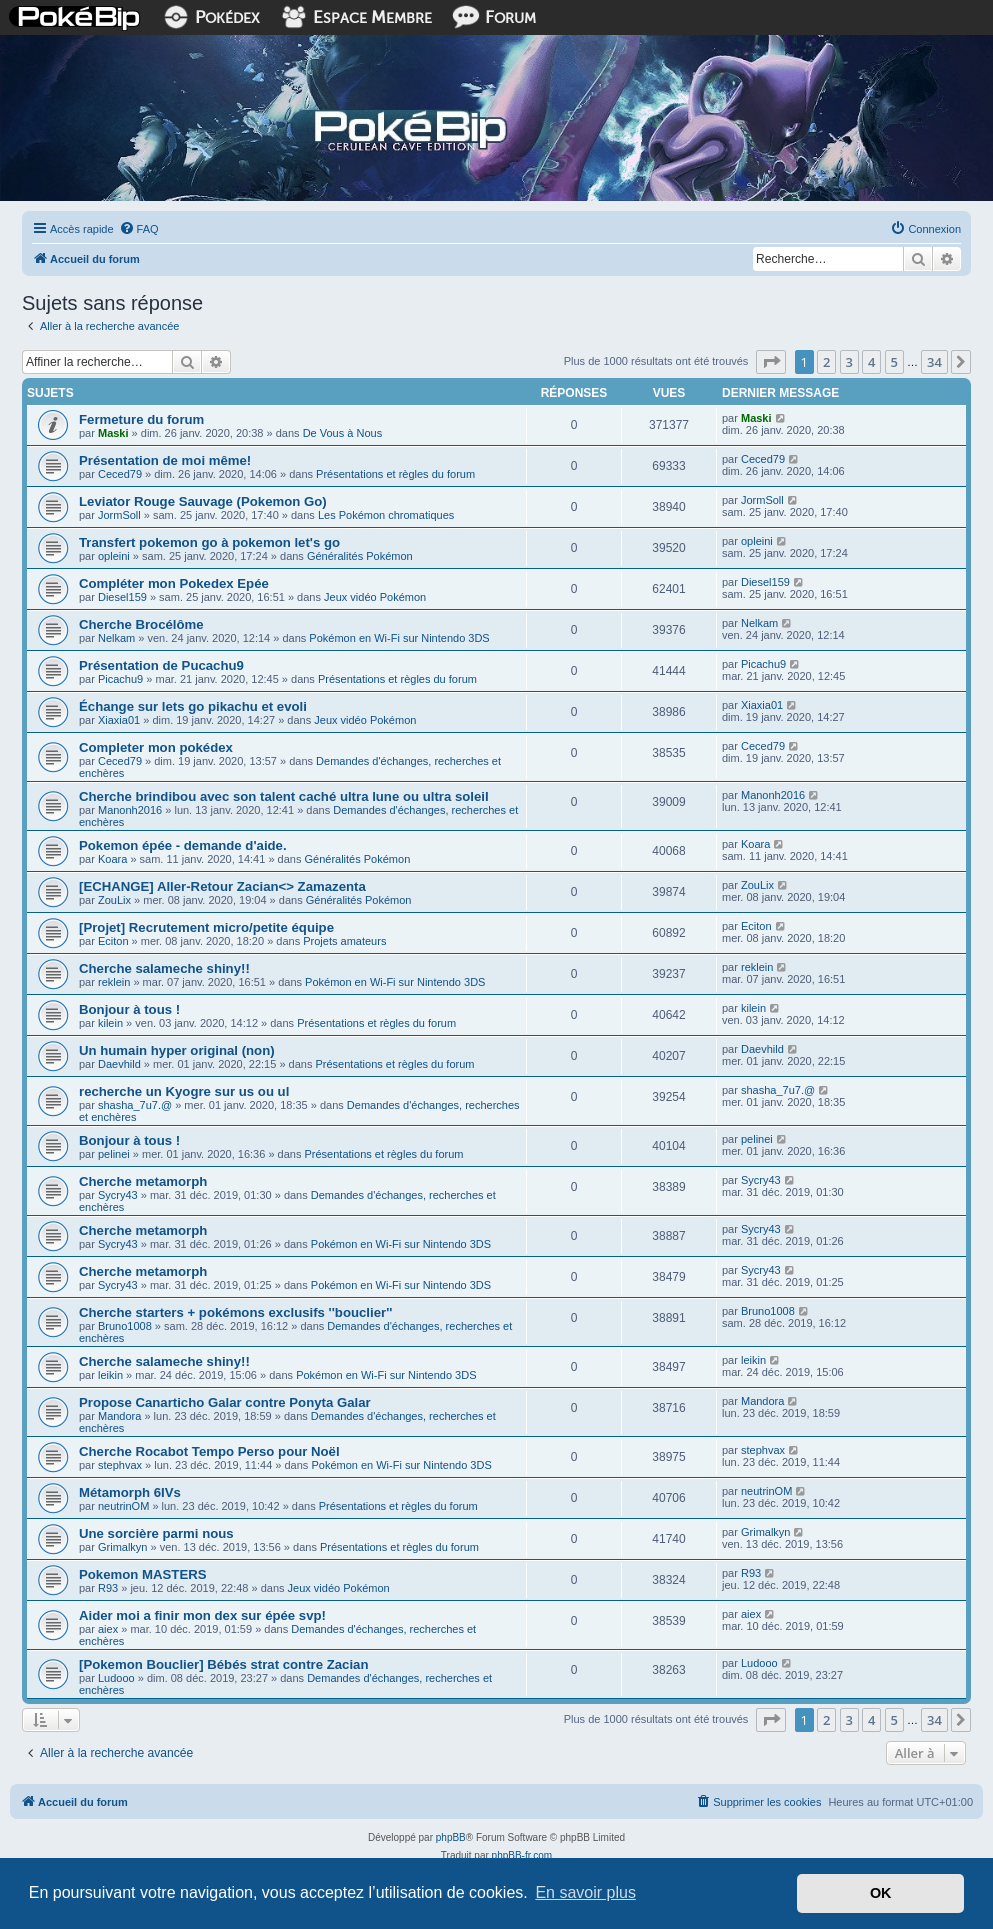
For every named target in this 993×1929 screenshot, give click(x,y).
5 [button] (894, 362)
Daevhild (119, 1064)
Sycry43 (118, 1195)
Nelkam (116, 638)
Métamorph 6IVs (130, 1492)
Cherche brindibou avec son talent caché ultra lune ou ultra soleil (284, 796)
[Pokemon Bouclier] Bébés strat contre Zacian (223, 1664)
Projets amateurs (344, 941)
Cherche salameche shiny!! (164, 968)
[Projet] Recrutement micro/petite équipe (206, 927)
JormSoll (119, 515)
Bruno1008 (125, 1326)
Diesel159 (122, 597)
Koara (112, 859)
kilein (110, 1023)
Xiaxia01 (119, 720)
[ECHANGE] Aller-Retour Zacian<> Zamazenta (222, 886)
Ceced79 (120, 474)
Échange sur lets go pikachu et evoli (193, 706)
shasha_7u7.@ (135, 1105)
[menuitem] (139, 229)
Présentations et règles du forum (395, 474)
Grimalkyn (123, 1547)
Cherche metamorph (143, 1181)
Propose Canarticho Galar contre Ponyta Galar (225, 1402)
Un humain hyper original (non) (177, 1050)
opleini (114, 556)
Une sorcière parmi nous (156, 1533)
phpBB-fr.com (522, 1855)
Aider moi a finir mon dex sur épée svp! (202, 1615)
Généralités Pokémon (360, 556)
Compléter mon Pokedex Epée (174, 583)
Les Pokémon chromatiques (386, 515)
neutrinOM (123, 1506)
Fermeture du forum (141, 419)
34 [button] (934, 362)
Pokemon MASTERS (143, 1574)
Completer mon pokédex (156, 747)
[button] (771, 362)
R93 (108, 1588)
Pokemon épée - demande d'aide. (183, 845)
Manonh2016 (130, 810)
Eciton (113, 941)
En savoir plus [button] (585, 1892)
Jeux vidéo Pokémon (375, 597)
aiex (108, 1629)
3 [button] (849, 362)
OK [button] (881, 1893)
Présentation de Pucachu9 (161, 665)
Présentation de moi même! (165, 460)
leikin (110, 1375)
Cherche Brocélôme (141, 624)
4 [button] (871, 362)
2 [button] (826, 362)
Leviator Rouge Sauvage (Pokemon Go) (203, 501)
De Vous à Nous (343, 433)
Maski (113, 433)
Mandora (119, 1416)
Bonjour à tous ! (129, 1009)
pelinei (114, 1154)
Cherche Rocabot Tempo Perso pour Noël (209, 1451)
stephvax (120, 1465)
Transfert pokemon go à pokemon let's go (209, 542)
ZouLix (114, 900)
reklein (114, 982)
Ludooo (116, 1678)
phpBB (451, 1837)
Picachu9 (120, 679)
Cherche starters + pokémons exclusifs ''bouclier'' (235, 1312)
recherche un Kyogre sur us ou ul (184, 1091)
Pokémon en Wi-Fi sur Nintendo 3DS (399, 638)
